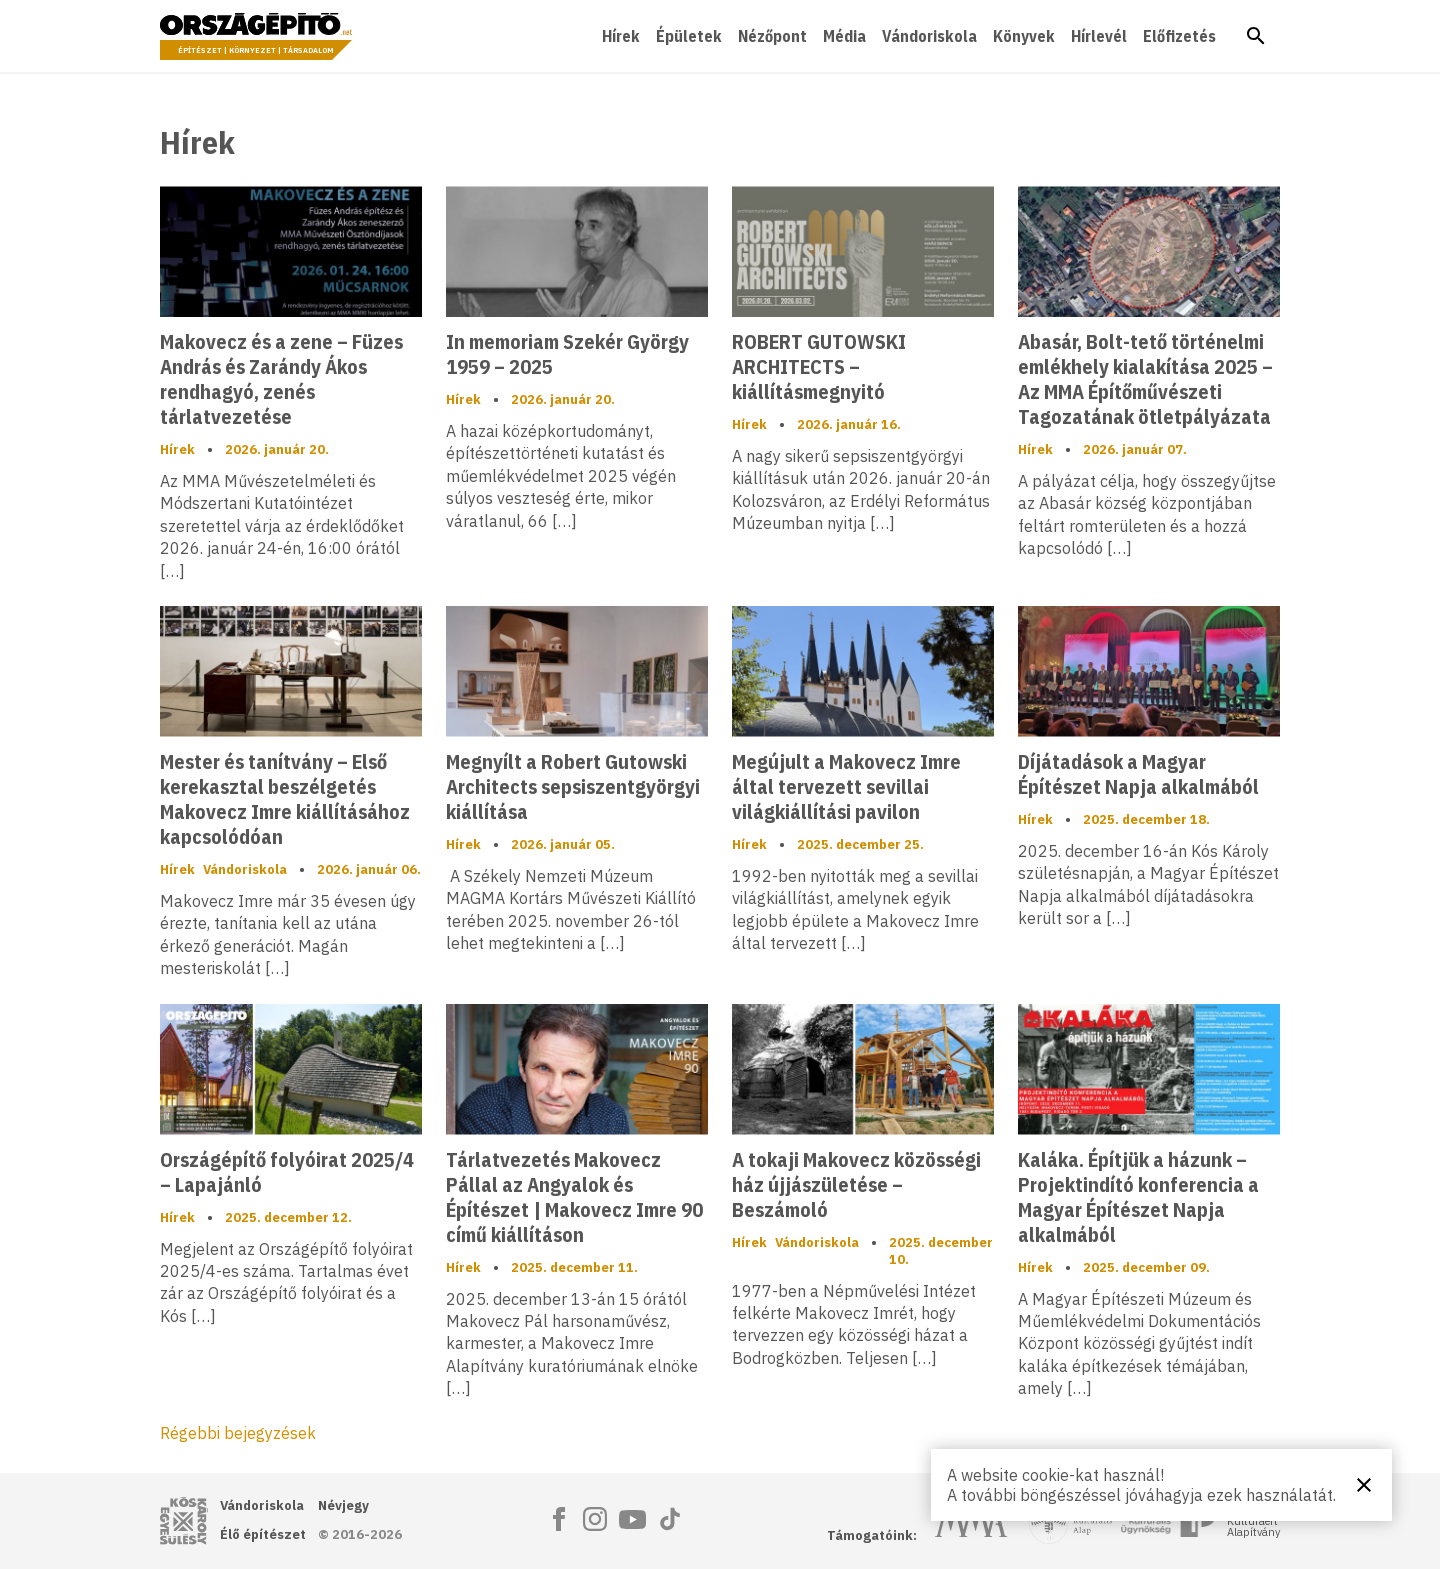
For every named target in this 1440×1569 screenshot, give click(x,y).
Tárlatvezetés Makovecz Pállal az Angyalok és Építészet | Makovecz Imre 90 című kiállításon (574, 1197)
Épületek (689, 36)
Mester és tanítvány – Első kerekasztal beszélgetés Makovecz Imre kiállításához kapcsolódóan (285, 799)
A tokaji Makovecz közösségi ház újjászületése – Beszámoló (856, 1184)
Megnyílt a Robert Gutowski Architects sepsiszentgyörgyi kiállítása (573, 786)
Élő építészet (263, 1534)
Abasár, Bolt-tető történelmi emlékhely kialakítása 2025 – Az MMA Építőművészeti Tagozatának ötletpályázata (1145, 379)
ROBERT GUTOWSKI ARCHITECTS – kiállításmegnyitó (819, 366)
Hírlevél (1099, 36)
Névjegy (343, 1505)
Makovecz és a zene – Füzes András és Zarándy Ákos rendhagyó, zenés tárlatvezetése (281, 379)
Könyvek (1024, 36)
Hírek (621, 36)
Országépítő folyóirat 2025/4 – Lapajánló (287, 1172)
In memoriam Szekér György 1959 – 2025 (567, 354)
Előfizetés (1179, 36)
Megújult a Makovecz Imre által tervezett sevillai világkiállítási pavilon (846, 786)
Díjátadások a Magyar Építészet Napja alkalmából (1138, 774)
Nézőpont (772, 36)
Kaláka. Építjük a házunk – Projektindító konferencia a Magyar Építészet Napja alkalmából (1138, 1197)
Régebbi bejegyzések (238, 1433)
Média (844, 36)
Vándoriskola (929, 36)
